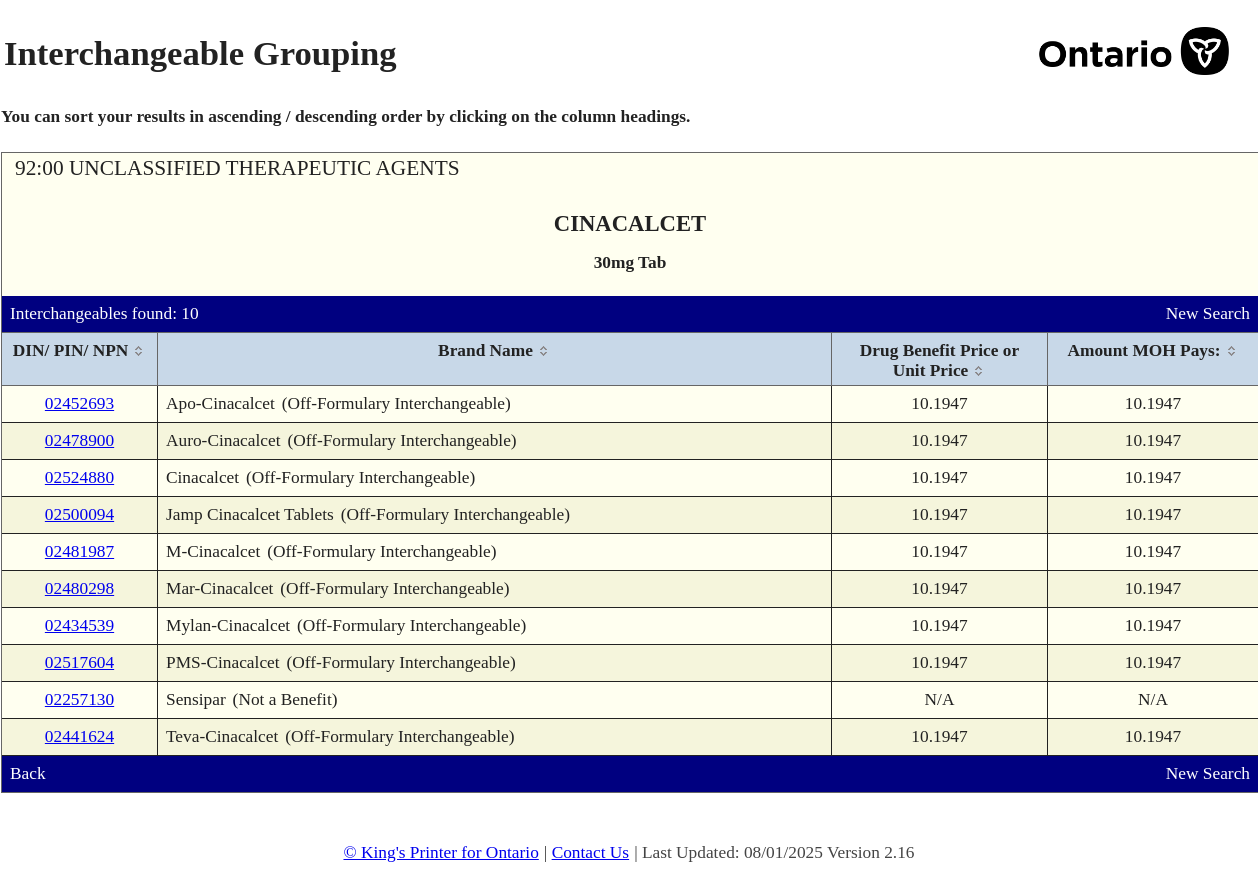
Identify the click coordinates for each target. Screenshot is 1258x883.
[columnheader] (80, 359)
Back (28, 773)
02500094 (79, 514)
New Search (1208, 313)
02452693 (79, 403)
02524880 (79, 477)
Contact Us (591, 852)
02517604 (79, 662)
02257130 (79, 699)
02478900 (79, 440)
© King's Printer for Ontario (440, 852)
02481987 (79, 551)
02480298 (79, 588)
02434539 (79, 625)
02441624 (79, 736)
